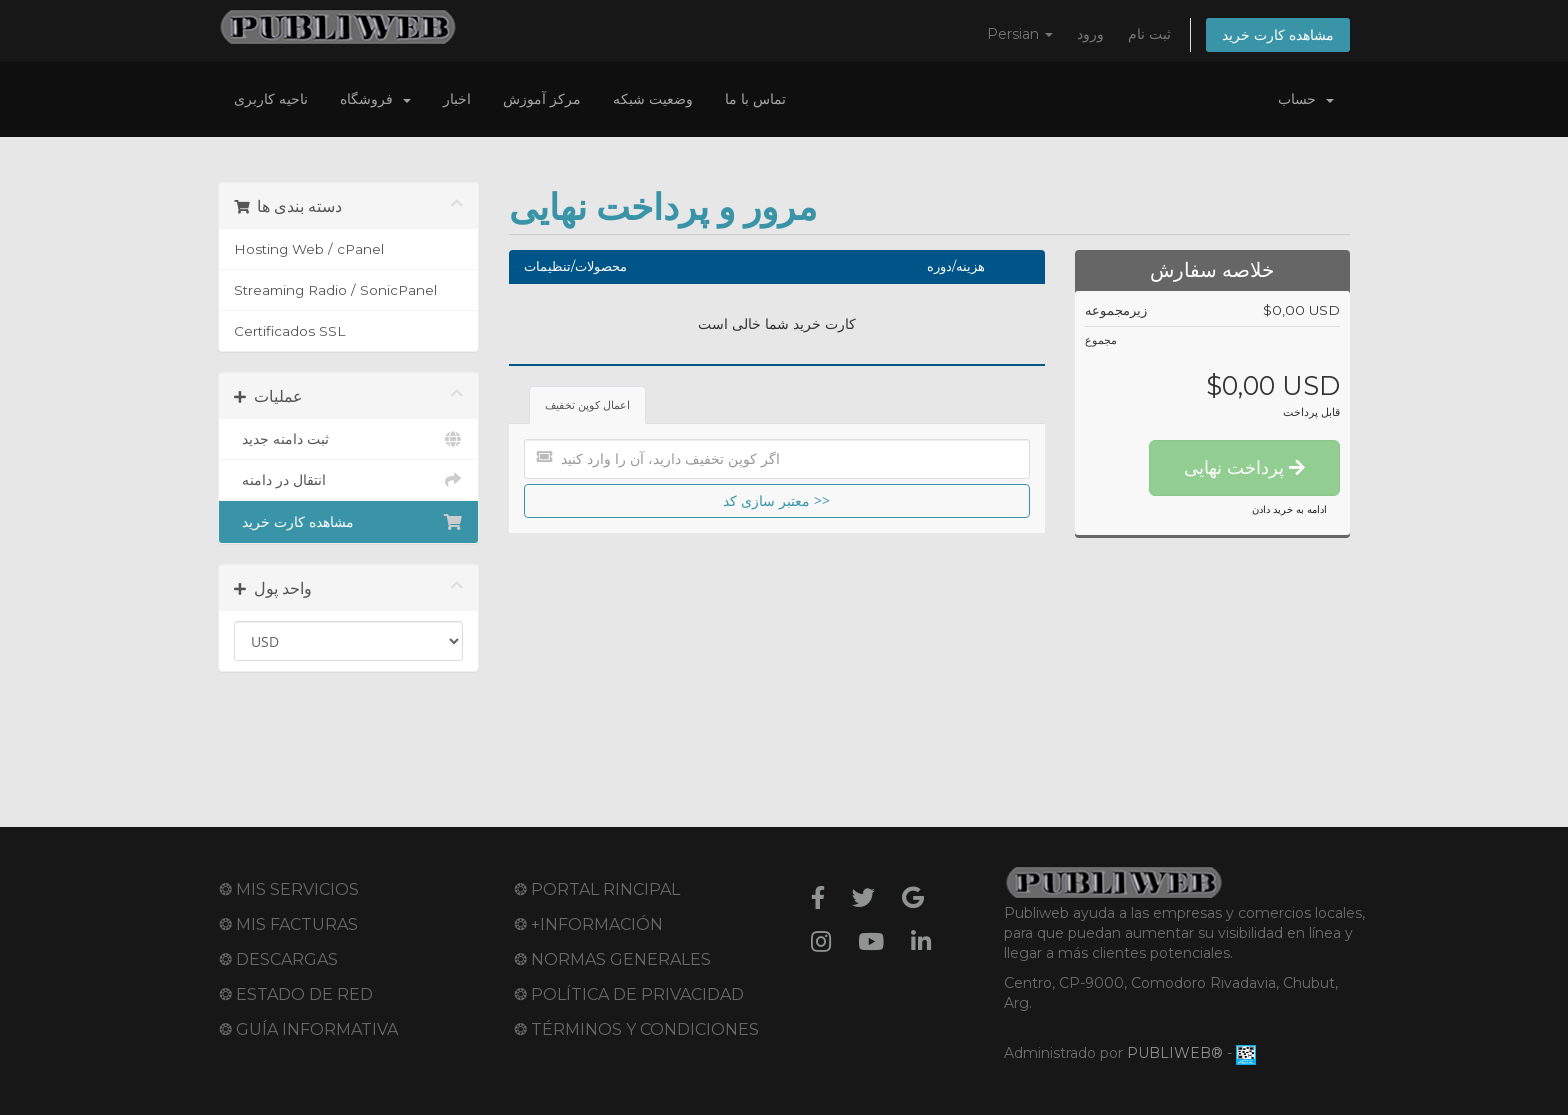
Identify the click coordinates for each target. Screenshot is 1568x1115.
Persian (1020, 34)
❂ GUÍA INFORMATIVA (308, 1029)
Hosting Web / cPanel (309, 249)
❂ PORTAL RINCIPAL (597, 889)
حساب (1306, 99)
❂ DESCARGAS (278, 959)
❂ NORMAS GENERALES (612, 959)
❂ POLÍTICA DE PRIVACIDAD (629, 994)
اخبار (457, 99)
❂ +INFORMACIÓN (588, 924)
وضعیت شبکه (653, 99)
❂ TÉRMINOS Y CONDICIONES (636, 1029)
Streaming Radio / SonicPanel (335, 290)
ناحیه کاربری (271, 99)
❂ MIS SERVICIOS (289, 889)
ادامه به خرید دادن (1289, 509)
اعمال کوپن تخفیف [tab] (587, 405)
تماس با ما (755, 99)
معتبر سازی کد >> (776, 500)
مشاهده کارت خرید (1278, 35)
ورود (1090, 34)
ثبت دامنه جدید (348, 439)
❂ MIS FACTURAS (288, 924)
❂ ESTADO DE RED (296, 994)
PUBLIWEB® (1175, 1053)
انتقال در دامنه (348, 480)
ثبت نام (1149, 34)
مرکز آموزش (542, 99)
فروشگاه (375, 99)
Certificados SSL (289, 331)
